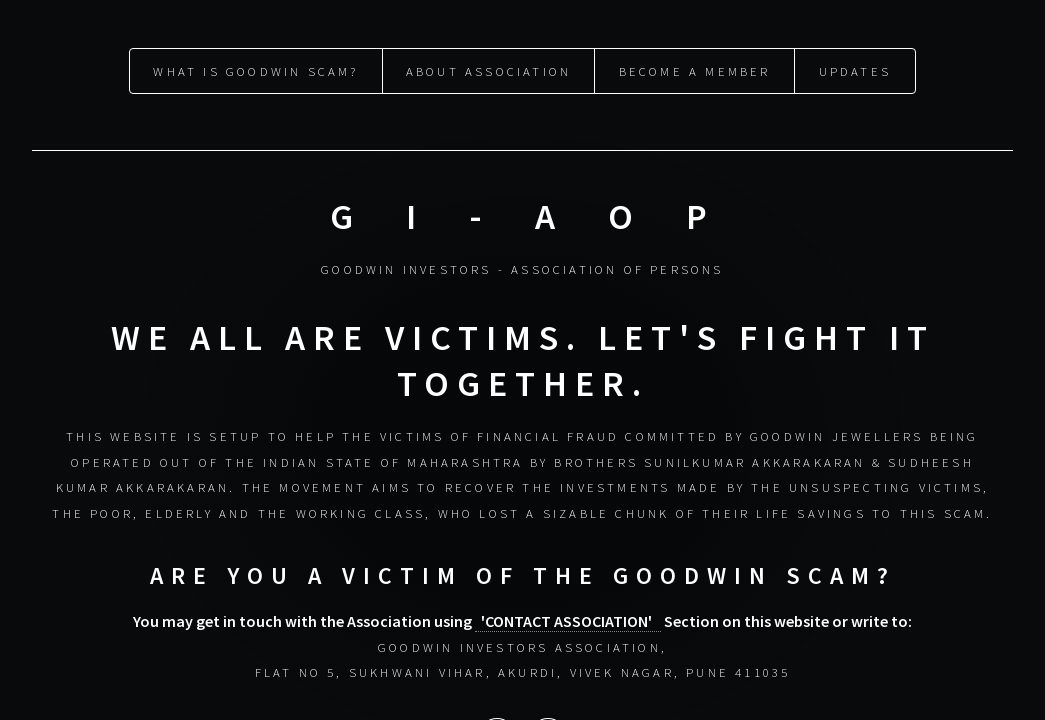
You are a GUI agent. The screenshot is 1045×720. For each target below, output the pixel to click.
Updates (855, 71)
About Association (488, 71)
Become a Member (695, 71)
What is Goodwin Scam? (255, 71)
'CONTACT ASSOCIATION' (568, 620)
